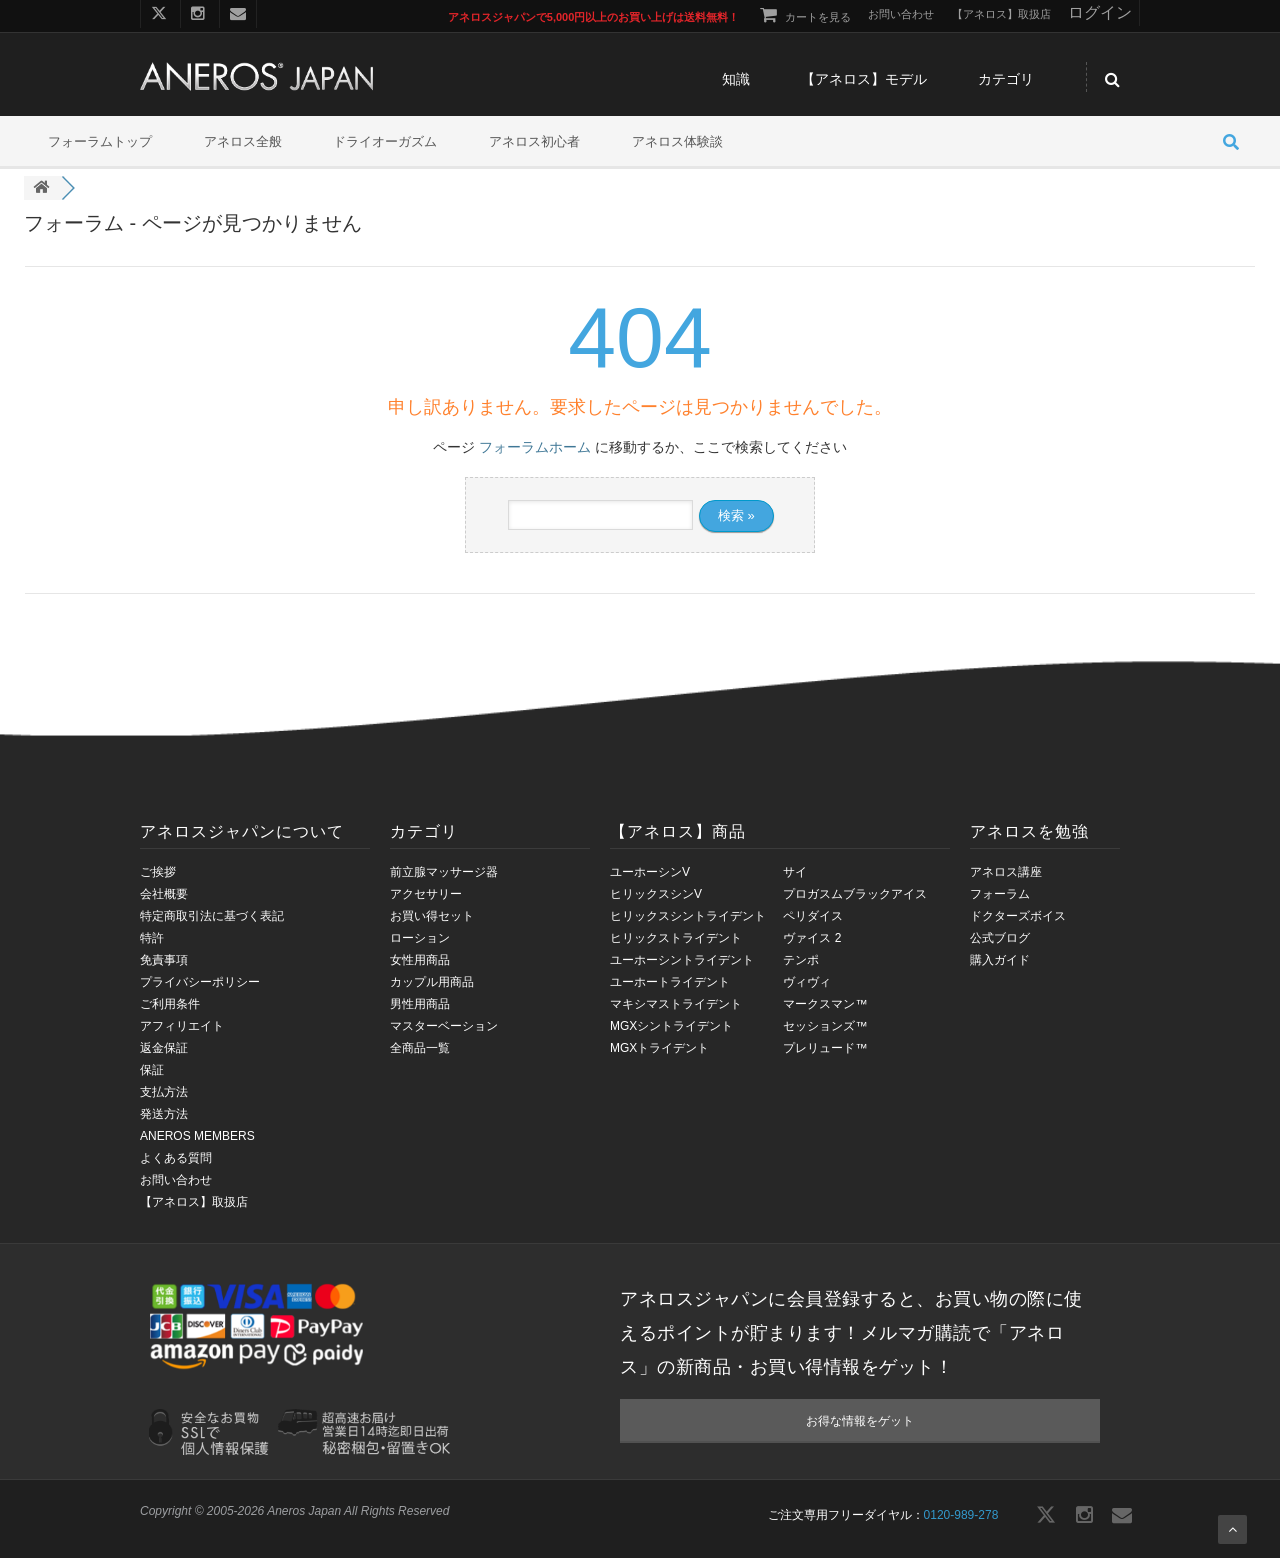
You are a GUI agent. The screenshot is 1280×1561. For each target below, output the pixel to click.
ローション (420, 940)
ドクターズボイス (1018, 918)
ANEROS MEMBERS (197, 1138)
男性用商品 (420, 1006)
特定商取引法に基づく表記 (212, 918)
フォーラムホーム (535, 450)
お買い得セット (432, 918)
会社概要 (164, 896)
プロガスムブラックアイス (855, 896)
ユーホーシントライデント (682, 962)
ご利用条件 (170, 1006)
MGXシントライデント (671, 1028)
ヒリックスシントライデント (688, 918)
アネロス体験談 (677, 144)
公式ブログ (1000, 940)
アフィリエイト (182, 1028)
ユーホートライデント (670, 984)
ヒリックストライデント (676, 940)
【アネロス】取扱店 (194, 1204)
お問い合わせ (176, 1182)
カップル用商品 (432, 984)
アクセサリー (426, 896)
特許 (152, 940)
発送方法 (164, 1116)
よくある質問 (176, 1160)
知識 (736, 82)
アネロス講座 (1006, 874)
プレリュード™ (825, 1050)
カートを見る (802, 17)
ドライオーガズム (385, 144)
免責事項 (164, 962)
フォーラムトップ (100, 144)
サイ (795, 874)
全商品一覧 (420, 1050)
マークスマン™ (825, 1006)
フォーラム (1000, 896)
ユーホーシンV (650, 874)
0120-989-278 (961, 1518)
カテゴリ (1006, 82)
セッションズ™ (825, 1028)
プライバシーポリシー (200, 984)
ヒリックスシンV (656, 896)
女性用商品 (420, 962)
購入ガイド (1000, 962)
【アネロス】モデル (864, 82)
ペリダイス (813, 918)
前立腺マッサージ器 (444, 874)
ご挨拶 (158, 874)
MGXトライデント (659, 1050)
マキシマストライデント (676, 1006)
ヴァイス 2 (812, 940)
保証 (152, 1072)
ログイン (1100, 12)
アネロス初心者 (534, 144)
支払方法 (164, 1094)
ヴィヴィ (807, 984)
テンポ (801, 962)
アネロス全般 (243, 144)
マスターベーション (444, 1028)
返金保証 (164, 1050)
